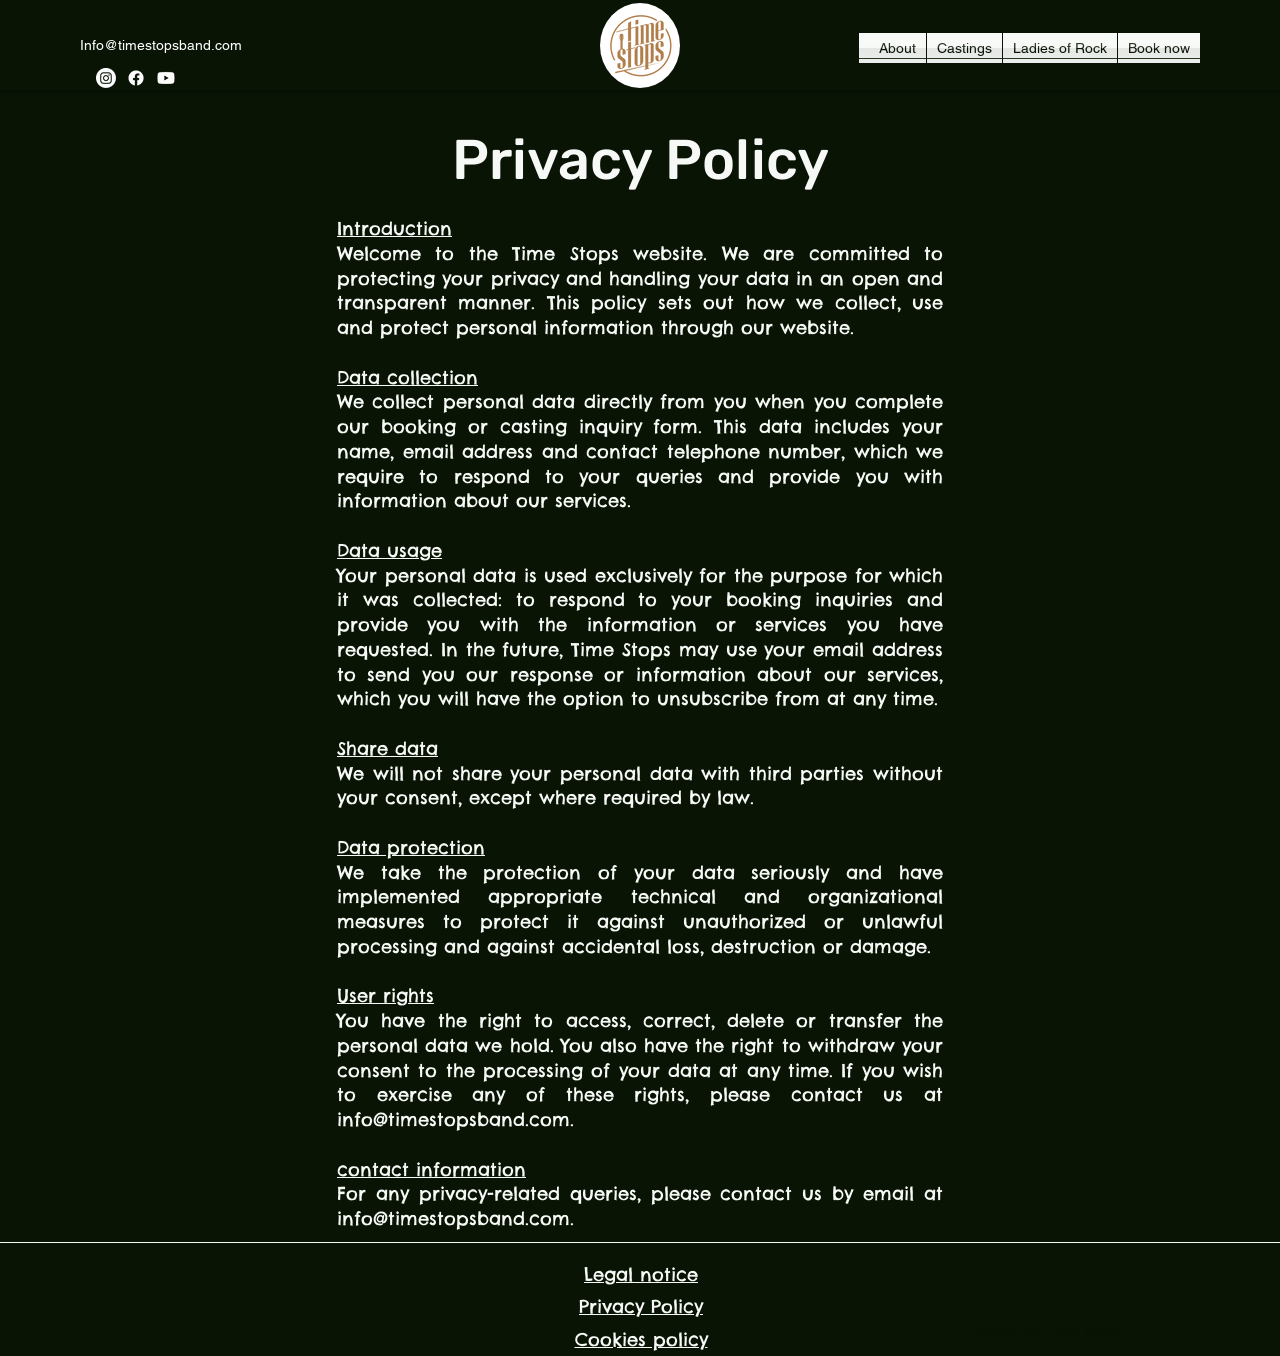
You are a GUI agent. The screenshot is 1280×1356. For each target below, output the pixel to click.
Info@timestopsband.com (161, 45)
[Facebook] (136, 78)
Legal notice (641, 1274)
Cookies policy (641, 1339)
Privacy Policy (641, 1306)
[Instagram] (106, 78)
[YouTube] (166, 78)
